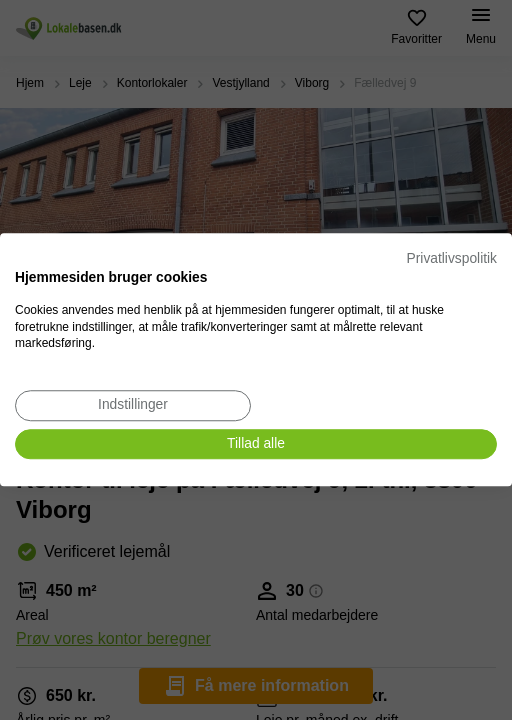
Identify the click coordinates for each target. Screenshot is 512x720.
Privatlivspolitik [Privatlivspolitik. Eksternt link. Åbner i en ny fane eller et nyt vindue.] (452, 258)
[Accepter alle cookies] (256, 444)
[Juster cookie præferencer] (133, 405)
